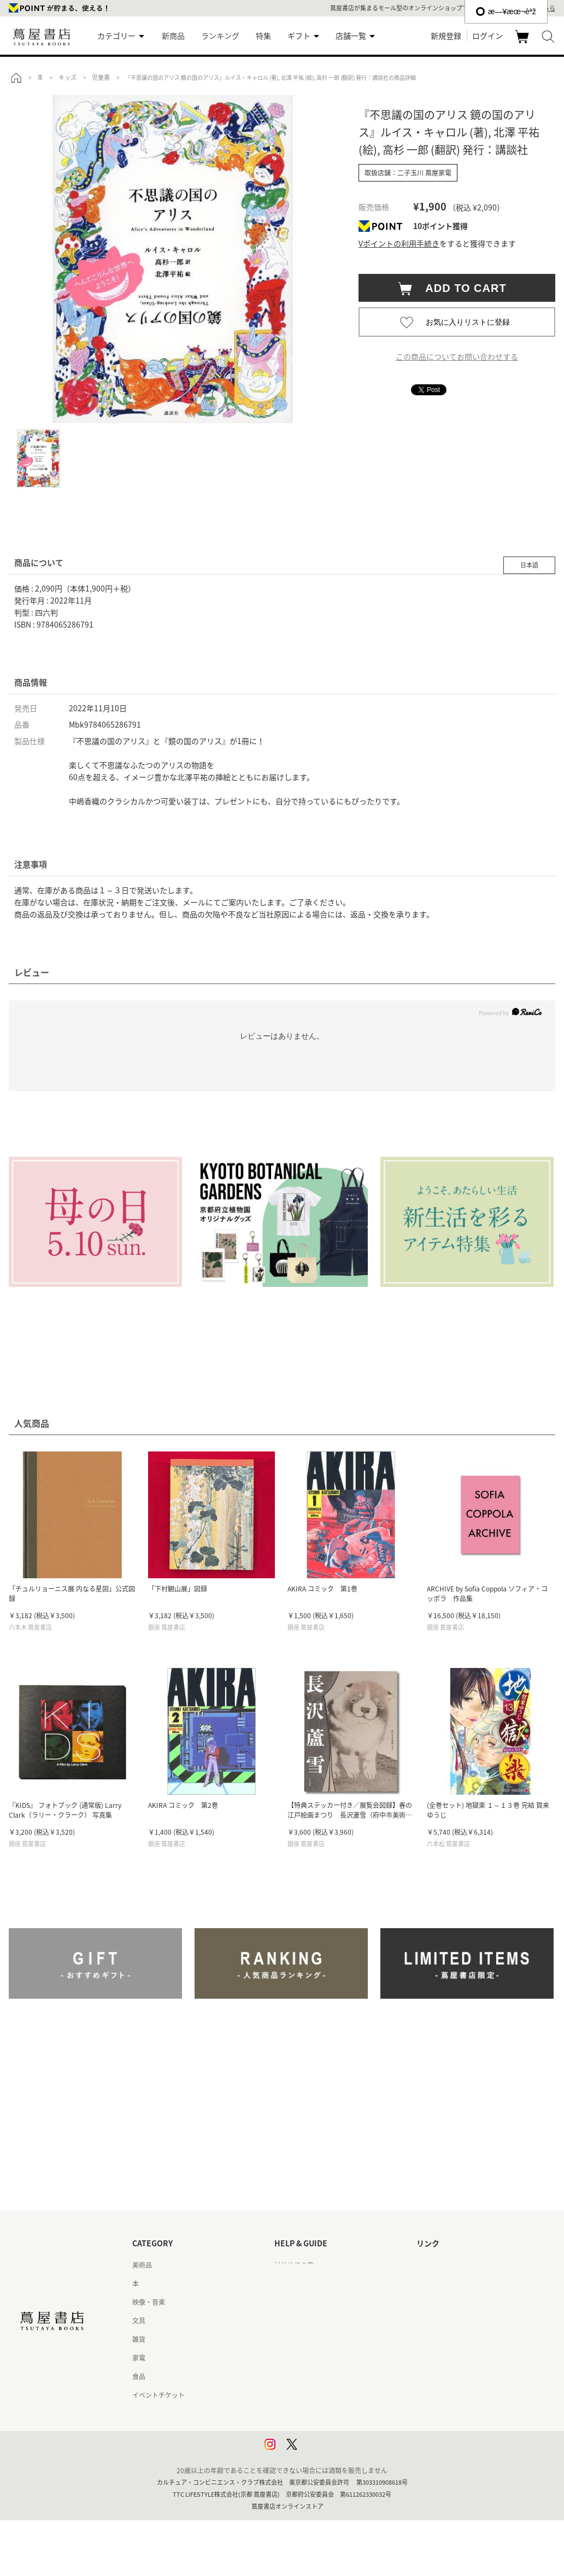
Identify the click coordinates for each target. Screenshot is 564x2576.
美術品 (142, 2265)
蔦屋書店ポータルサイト (452, 2265)
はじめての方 (294, 2265)
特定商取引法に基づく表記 (313, 2376)
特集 (263, 35)
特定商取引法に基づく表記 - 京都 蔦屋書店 (337, 2395)
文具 (138, 2321)
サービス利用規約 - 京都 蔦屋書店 (323, 2339)
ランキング (220, 35)
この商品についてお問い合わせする (457, 356)
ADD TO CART (460, 288)
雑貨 (138, 2339)
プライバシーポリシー (307, 2414)
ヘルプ (284, 2283)
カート (523, 43)
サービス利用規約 (300, 2321)
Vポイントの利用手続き (399, 243)
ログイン (487, 35)
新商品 (173, 35)
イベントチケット (158, 2395)
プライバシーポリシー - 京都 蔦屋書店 (330, 2432)
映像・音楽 (148, 2302)
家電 (138, 2358)
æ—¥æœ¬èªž (506, 11)
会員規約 (287, 2358)
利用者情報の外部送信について (320, 2451)
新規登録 (446, 35)
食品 (138, 2376)
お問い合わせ (294, 2302)
